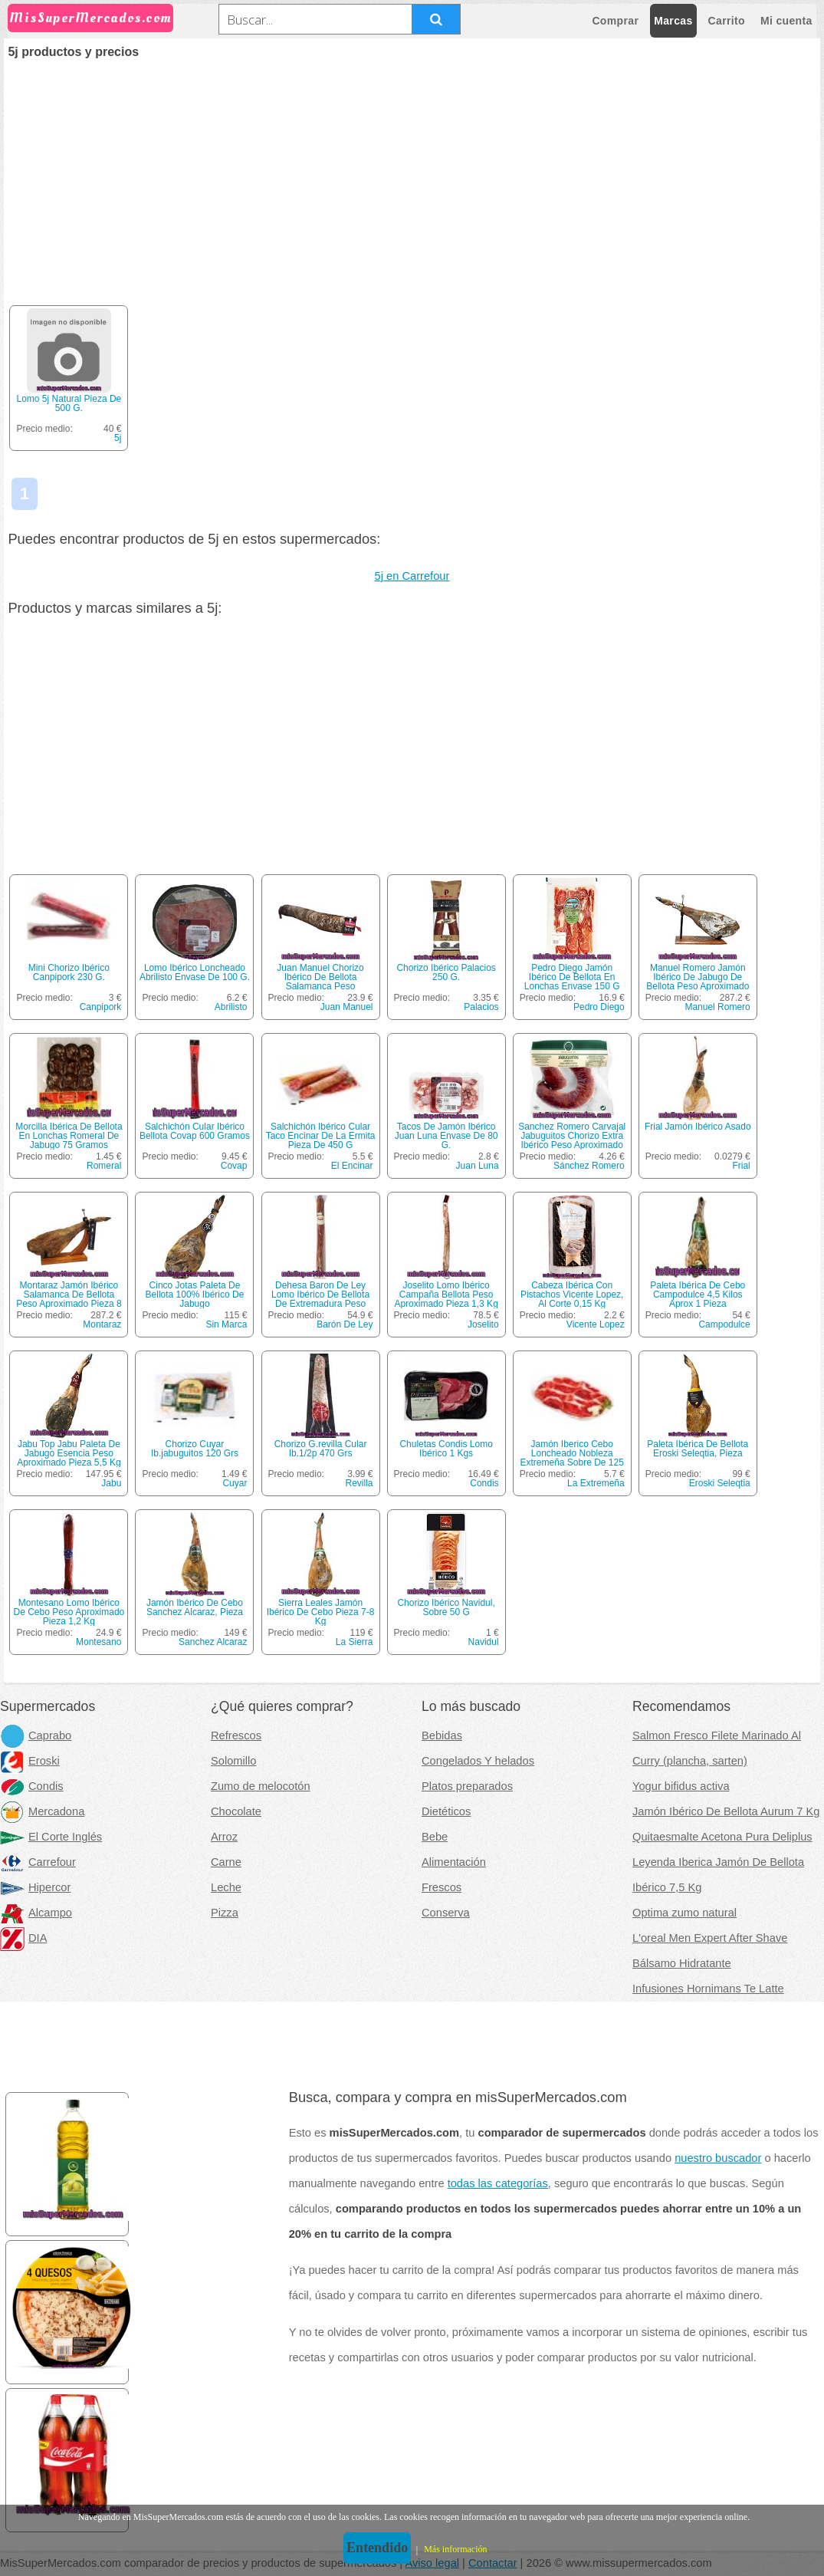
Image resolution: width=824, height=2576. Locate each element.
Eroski (30, 1761)
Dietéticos (446, 1811)
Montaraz (102, 1324)
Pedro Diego (599, 1007)
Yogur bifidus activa (681, 1786)
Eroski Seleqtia (719, 1483)
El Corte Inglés (51, 1837)
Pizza (224, 1913)
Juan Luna (477, 1165)
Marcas (673, 21)
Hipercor (35, 1887)
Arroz (224, 1837)
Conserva (446, 1913)
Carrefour (38, 1862)
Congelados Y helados (478, 1761)
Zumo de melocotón (260, 1786)
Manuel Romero (717, 1007)
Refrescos (236, 1735)
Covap (234, 1165)
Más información (455, 2549)
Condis (484, 1483)
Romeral (104, 1165)
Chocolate (236, 1811)
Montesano (98, 1642)
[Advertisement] (412, 173)
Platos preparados (467, 1786)
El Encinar (352, 1165)
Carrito (726, 21)
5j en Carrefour (412, 576)
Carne (226, 1862)
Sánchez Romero (589, 1165)
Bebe (435, 1837)
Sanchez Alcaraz (213, 1642)
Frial (741, 1165)
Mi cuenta (786, 21)
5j (117, 437)
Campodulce (724, 1324)
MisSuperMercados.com (90, 18)
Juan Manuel (346, 1007)
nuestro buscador (718, 2158)
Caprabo (35, 1735)
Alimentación (454, 1862)
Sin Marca (226, 1324)
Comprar (615, 21)
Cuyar (234, 1483)
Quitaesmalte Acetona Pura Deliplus (722, 1837)
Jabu (111, 1483)
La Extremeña (596, 1483)
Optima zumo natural (684, 1913)
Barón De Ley (345, 1324)
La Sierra (354, 1642)
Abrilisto (231, 1007)
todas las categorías (498, 2183)
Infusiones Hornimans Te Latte (708, 1988)
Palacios (481, 1007)
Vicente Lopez (595, 1324)
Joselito (483, 1324)
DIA (23, 1938)
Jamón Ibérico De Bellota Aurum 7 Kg (725, 1811)
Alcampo (36, 1913)
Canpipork (101, 1007)
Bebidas (442, 1735)
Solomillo (233, 1761)
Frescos (441, 1887)
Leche (226, 1887)
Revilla (359, 1483)
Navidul (483, 1642)
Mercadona (42, 1811)
